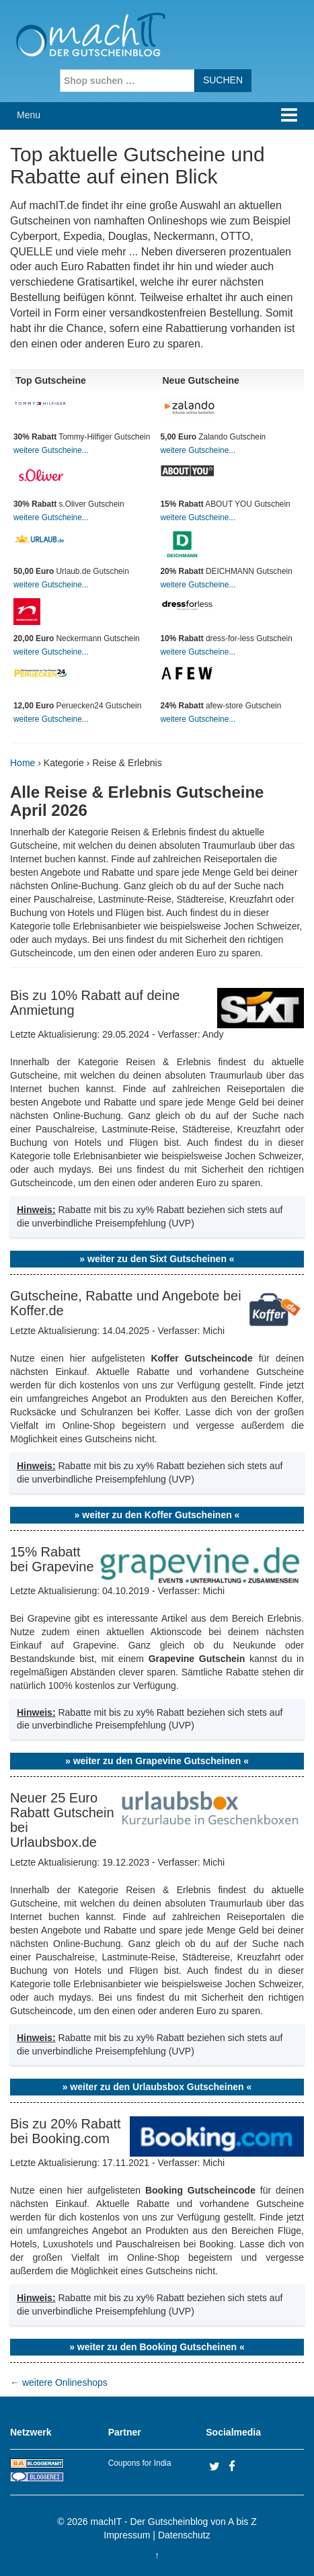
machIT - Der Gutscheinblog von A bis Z (174, 2521)
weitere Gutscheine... (51, 450)
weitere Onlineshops (59, 2382)
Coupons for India (139, 2463)
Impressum (127, 2535)
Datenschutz (184, 2535)
